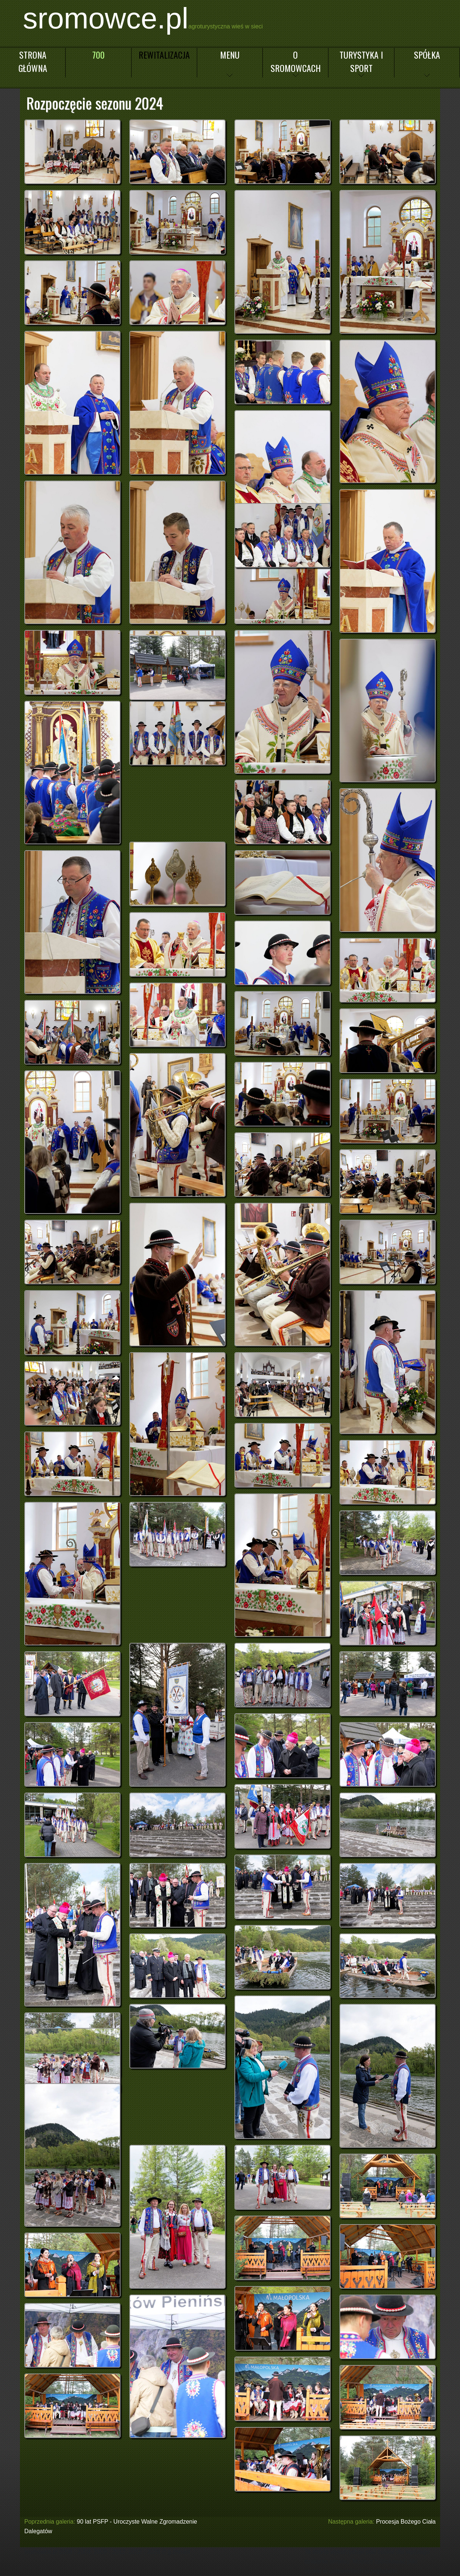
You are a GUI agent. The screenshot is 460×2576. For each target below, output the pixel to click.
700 (98, 54)
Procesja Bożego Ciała (406, 2521)
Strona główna (32, 61)
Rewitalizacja (164, 54)
